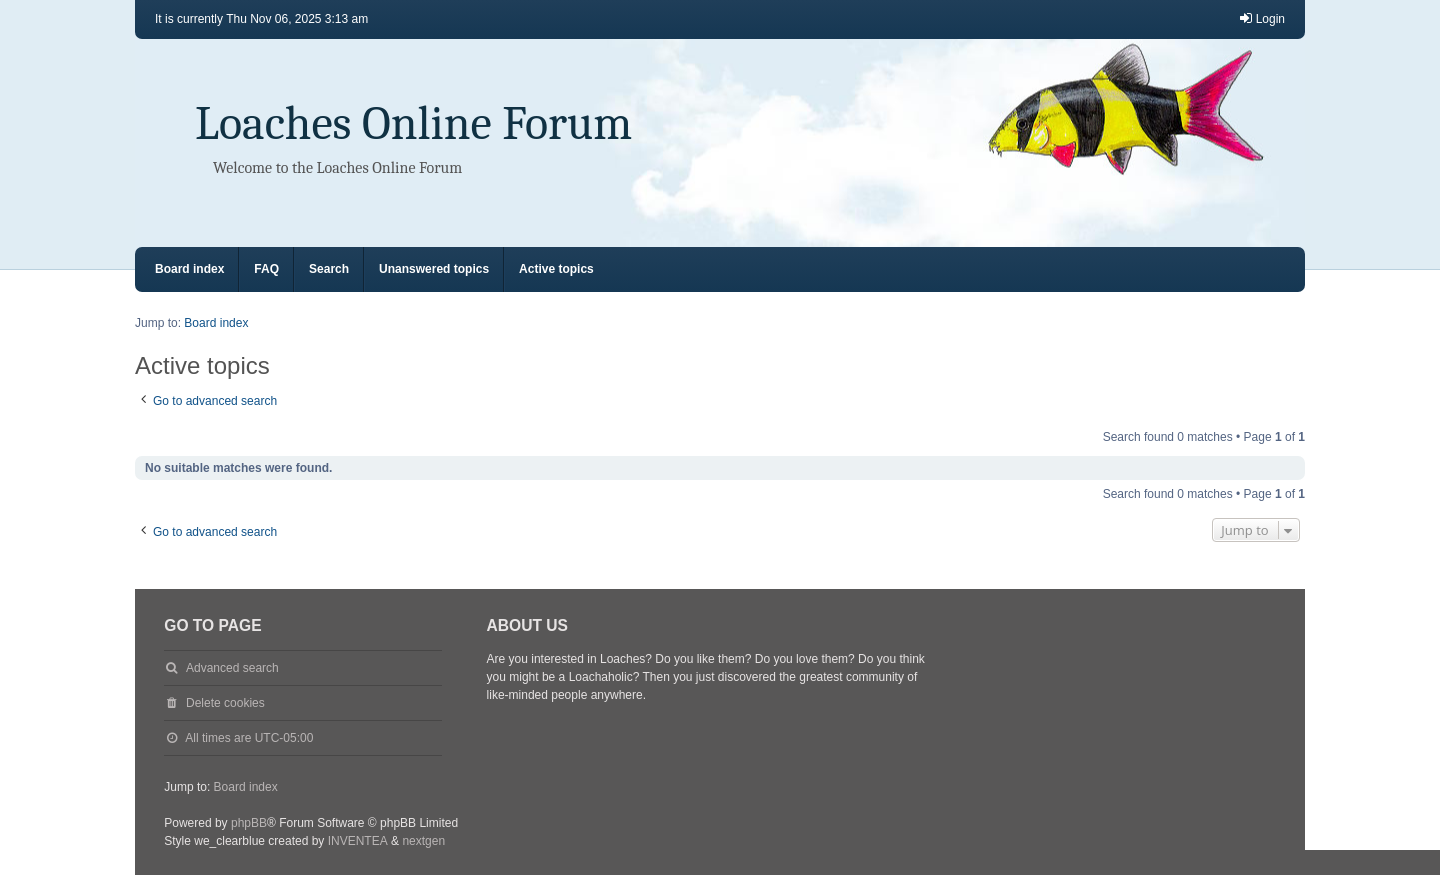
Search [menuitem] (329, 269)
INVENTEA (358, 841)
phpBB (249, 823)
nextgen (423, 841)
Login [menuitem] (1261, 18)
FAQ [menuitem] (266, 269)
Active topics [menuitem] (556, 269)
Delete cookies (225, 703)
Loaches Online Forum (413, 123)
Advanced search (232, 668)
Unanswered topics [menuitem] (434, 269)
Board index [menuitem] (189, 269)
